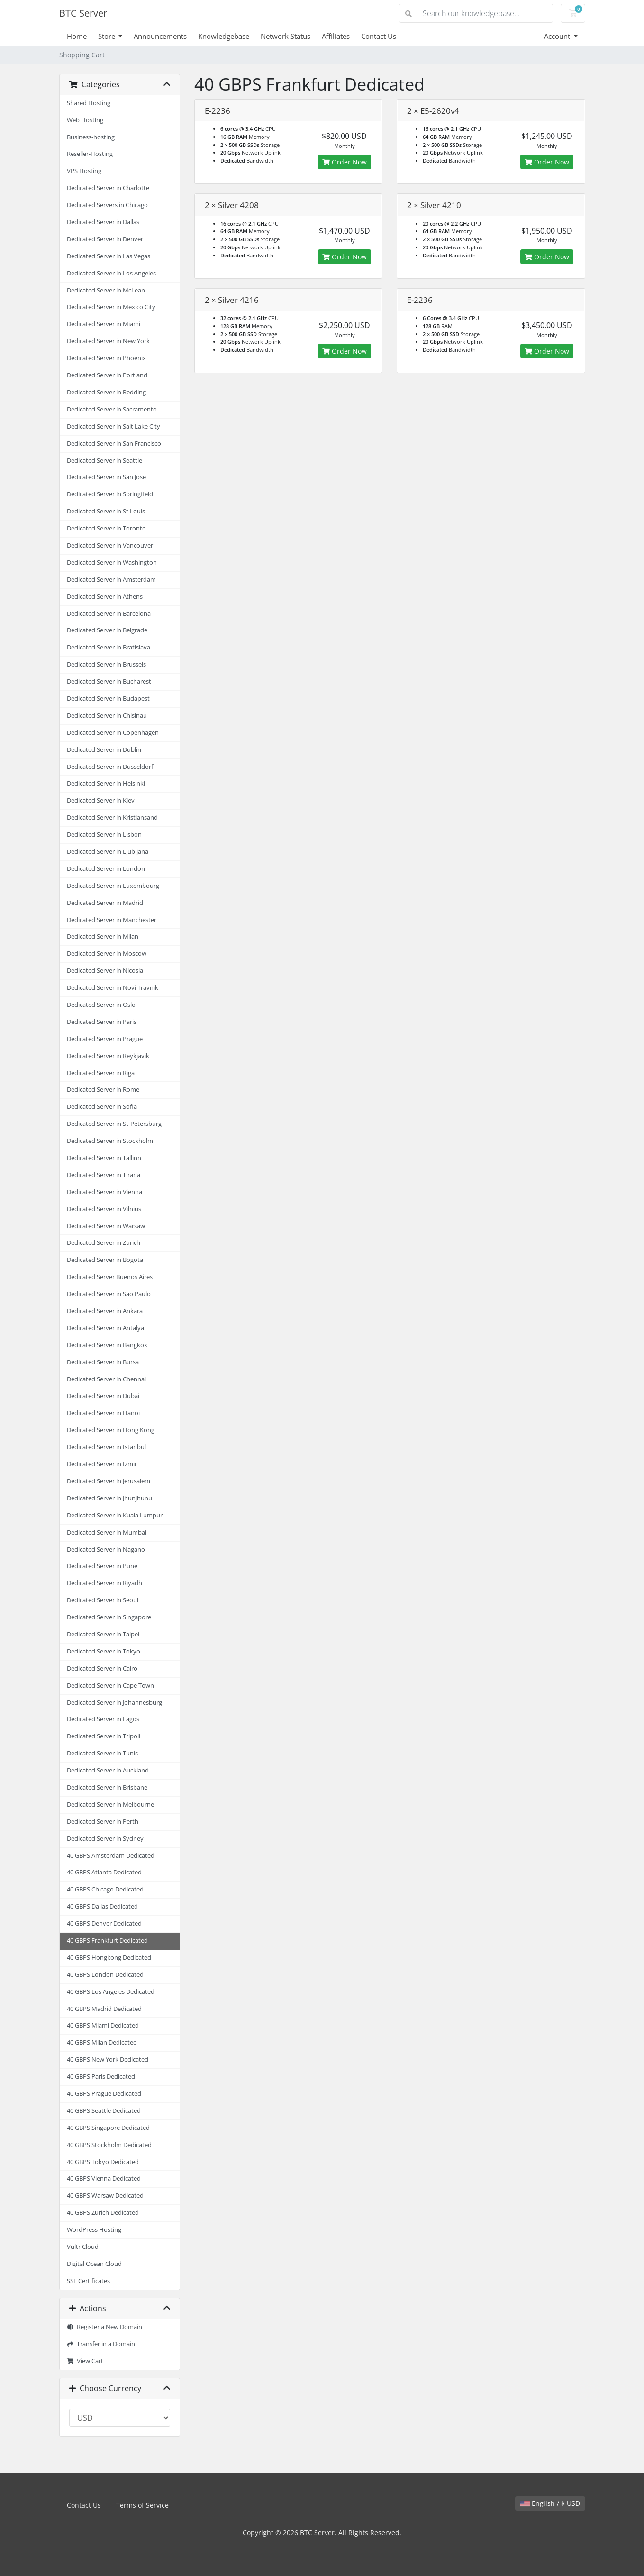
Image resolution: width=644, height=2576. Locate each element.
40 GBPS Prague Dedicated (104, 2094)
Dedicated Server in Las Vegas (108, 256)
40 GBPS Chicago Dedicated (105, 1889)
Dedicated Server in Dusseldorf (110, 767)
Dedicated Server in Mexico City (111, 307)
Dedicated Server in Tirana (103, 1175)
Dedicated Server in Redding (106, 392)
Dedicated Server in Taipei (103, 1634)
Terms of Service (142, 2505)
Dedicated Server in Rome (103, 1090)
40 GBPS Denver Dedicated (104, 1923)
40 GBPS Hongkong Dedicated (109, 1958)
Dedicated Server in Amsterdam (111, 579)
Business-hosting (91, 137)
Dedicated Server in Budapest (108, 698)
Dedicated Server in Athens (105, 597)
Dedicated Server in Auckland (108, 1770)
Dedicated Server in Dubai (103, 1396)
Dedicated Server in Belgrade (107, 630)
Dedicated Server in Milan (102, 936)
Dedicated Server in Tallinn (104, 1158)
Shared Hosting (88, 103)
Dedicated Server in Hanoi (103, 1413)
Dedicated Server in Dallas (103, 222)
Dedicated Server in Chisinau (107, 716)
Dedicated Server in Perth (102, 1822)
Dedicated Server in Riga (101, 1073)
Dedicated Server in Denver (105, 239)
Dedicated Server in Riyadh (104, 1583)
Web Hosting (85, 120)
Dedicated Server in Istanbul (106, 1447)
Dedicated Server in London (106, 869)
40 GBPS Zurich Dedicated (103, 2213)
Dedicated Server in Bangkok (107, 1345)
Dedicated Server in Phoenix (106, 358)
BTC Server (83, 13)
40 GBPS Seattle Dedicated (104, 2111)
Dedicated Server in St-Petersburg (114, 1124)
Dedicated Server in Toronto (106, 528)
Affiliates (336, 36)
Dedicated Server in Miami (103, 324)
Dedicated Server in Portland (107, 375)
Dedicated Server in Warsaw (106, 1226)
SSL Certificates (88, 2281)
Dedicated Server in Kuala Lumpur (115, 1515)
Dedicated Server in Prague (105, 1039)
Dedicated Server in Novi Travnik (112, 988)
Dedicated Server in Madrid (105, 903)
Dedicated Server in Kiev (101, 800)
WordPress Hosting (94, 2230)
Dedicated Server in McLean (106, 290)
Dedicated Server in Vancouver (110, 545)
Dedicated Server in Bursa (103, 1362)
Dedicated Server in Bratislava (108, 647)
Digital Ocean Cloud (94, 2264)
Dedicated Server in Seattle (104, 461)
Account (558, 36)
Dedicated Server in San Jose (106, 477)
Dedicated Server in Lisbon (104, 835)
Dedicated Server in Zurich (103, 1243)
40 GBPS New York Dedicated (107, 2059)
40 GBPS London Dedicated (105, 1975)
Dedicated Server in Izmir (102, 1464)
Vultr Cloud (83, 2247)
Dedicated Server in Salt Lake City (113, 426)
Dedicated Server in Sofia (102, 1107)
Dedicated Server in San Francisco (114, 443)
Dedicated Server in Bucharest (109, 681)
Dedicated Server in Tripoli (103, 1736)
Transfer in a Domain (101, 2344)
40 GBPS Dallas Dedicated (102, 1906)
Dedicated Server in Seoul (102, 1600)
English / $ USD (550, 2503)
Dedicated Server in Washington (112, 562)
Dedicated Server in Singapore (109, 1617)
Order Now (344, 161)
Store (107, 36)
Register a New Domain (105, 2327)
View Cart (85, 2361)
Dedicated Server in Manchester (111, 920)
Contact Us (378, 36)
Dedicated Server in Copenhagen (113, 733)
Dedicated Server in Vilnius (104, 1209)
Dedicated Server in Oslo (101, 1005)
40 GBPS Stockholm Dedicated (109, 2145)
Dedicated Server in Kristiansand (112, 817)
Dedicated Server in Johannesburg (114, 1703)
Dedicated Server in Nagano (106, 1549)
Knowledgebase (223, 36)
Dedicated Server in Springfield (110, 494)
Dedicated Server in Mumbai (106, 1532)
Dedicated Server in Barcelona (109, 614)
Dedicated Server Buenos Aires (110, 1277)
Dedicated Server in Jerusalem (108, 1481)
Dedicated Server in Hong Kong (110, 1430)
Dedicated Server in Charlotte (108, 188)
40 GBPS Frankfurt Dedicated (107, 1941)
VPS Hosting (84, 171)
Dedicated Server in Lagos (103, 1719)
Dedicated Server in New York (108, 341)
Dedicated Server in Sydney (105, 1839)
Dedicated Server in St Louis (106, 511)
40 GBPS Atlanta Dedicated (104, 1872)
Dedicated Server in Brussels (106, 664)
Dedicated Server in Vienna (104, 1192)
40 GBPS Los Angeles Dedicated (110, 1992)
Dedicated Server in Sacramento (112, 409)
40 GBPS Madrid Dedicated (104, 2009)
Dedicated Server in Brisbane (107, 1787)
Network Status (285, 36)
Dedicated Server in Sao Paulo (109, 1294)
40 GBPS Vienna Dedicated (104, 2178)
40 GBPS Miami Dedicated (103, 2025)
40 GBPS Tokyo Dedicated (103, 2162)
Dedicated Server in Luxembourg (113, 886)
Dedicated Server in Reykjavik (108, 1056)
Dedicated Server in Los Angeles (111, 273)
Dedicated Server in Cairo (102, 1668)
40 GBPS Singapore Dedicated (108, 2128)
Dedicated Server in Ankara (105, 1311)
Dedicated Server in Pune (102, 1566)
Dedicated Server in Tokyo (103, 1651)
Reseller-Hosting (90, 154)
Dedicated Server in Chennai (106, 1379)
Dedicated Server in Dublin (104, 750)
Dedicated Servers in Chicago (107, 205)
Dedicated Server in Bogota (105, 1260)
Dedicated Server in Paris (101, 1022)
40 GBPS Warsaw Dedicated (105, 2196)
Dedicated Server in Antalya (105, 1328)
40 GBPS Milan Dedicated (102, 2042)
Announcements (160, 36)
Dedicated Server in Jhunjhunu (109, 1498)
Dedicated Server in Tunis (102, 1753)
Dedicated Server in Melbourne (110, 1804)
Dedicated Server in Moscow (106, 954)
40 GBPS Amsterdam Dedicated (110, 1856)
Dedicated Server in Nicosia (105, 971)
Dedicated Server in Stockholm (110, 1141)
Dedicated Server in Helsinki (106, 783)
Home (77, 36)
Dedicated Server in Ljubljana (107, 852)
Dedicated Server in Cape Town (110, 1685)
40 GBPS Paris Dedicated (101, 2077)
